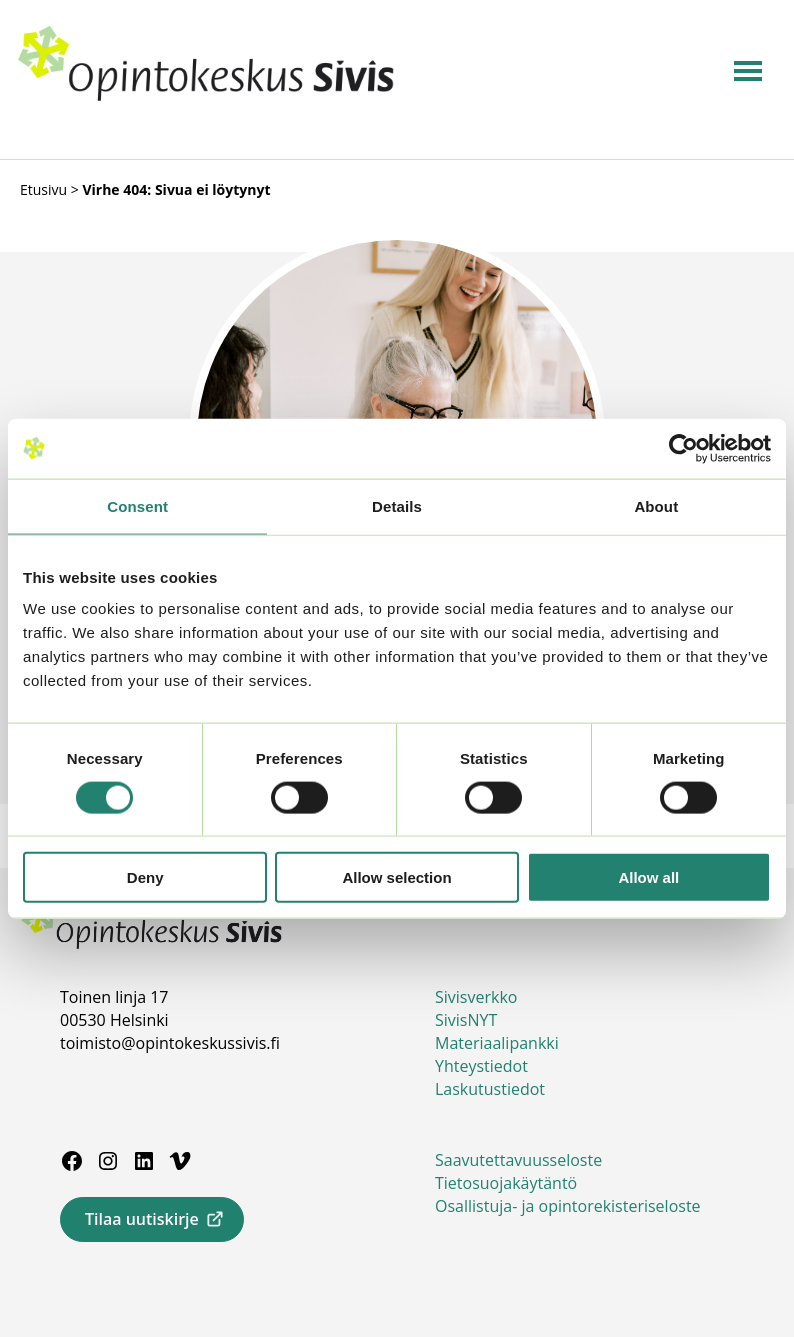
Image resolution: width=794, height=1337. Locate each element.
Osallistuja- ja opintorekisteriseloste (568, 1206)
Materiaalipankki (497, 1043)
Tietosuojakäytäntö (506, 1183)
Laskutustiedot (490, 1089)
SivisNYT (466, 1020)
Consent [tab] (137, 505)
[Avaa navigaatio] (748, 71)
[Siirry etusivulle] (206, 97)
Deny (145, 877)
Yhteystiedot (481, 1066)
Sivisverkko (476, 997)
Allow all (648, 877)
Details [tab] (397, 505)
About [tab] (656, 505)
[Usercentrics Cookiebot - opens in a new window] (683, 448)
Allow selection (396, 877)
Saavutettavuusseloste (518, 1160)
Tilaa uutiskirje (142, 1219)
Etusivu (43, 189)
